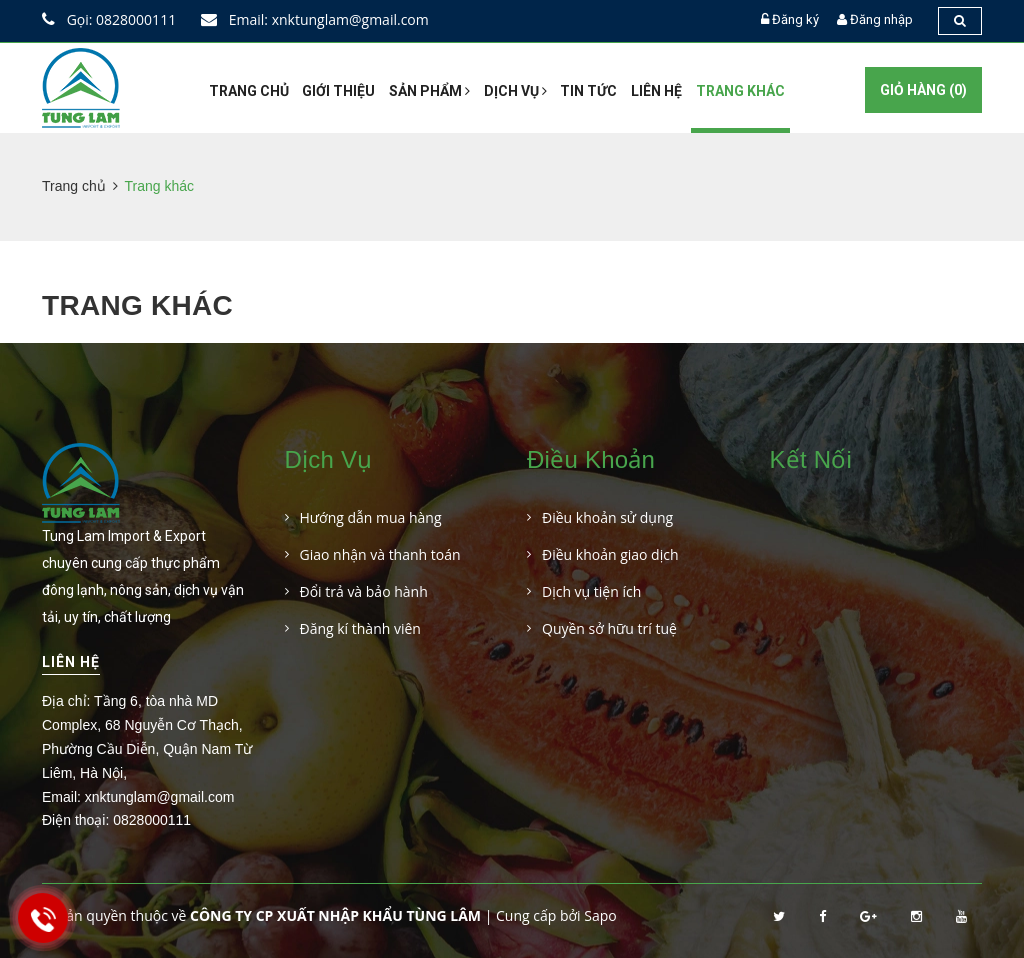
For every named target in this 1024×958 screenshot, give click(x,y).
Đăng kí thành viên (360, 628)
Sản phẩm (429, 91)
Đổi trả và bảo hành (364, 591)
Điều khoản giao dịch (610, 554)
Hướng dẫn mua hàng (371, 517)
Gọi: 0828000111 (109, 19)
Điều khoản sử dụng (607, 517)
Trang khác (740, 91)
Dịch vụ (515, 91)
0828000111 (152, 820)
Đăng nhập (881, 19)
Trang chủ (249, 91)
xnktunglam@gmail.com (160, 797)
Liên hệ (656, 91)
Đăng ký (795, 19)
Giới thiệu (338, 91)
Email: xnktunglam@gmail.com (315, 19)
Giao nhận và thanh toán (380, 554)
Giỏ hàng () (923, 90)
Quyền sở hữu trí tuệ (609, 628)
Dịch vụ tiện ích (591, 591)
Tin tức (588, 91)
